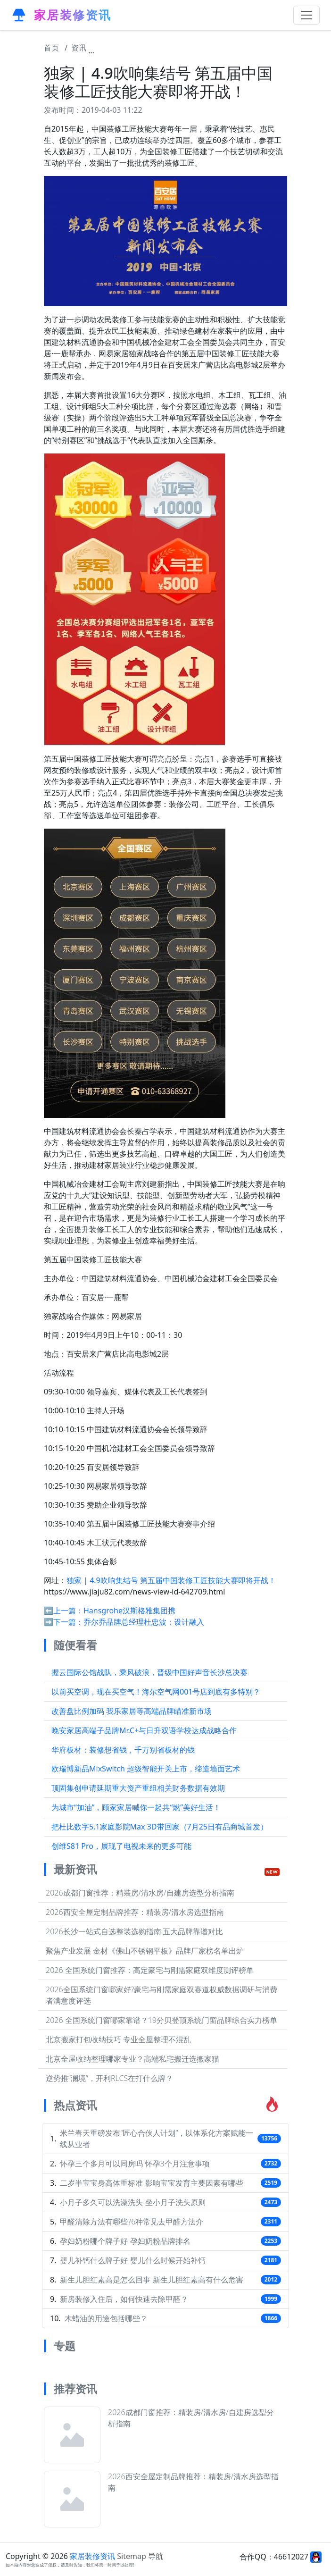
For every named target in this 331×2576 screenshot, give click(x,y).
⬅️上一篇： (63, 1610)
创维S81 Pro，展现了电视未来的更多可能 (121, 1846)
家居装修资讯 (92, 2556)
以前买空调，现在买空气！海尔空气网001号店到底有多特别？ (155, 1692)
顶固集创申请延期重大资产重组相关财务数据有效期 (138, 1788)
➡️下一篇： (63, 1622)
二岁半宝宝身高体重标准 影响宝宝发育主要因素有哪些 (151, 2183)
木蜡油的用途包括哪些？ (106, 2318)
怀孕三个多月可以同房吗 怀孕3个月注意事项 (134, 2163)
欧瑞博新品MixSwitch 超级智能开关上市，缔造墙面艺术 (145, 1768)
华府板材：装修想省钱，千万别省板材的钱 (123, 1750)
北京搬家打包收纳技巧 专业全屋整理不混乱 (118, 2039)
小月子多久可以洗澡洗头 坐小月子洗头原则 (132, 2202)
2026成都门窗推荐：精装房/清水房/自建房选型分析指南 (140, 1893)
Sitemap (131, 2556)
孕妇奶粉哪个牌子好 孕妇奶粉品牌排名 (125, 2241)
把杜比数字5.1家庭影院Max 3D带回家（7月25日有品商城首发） (159, 1826)
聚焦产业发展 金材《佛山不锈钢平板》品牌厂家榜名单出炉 (145, 1951)
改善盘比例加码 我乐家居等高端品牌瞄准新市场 (131, 1711)
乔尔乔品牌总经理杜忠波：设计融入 (143, 1622)
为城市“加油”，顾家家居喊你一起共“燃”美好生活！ (136, 1807)
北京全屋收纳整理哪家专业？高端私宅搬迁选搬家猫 (132, 2059)
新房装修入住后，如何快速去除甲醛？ (124, 2299)
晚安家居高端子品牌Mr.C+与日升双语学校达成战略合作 (144, 1730)
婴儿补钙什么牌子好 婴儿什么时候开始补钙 (132, 2260)
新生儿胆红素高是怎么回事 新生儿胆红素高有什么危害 (151, 2279)
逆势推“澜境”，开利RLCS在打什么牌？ (109, 2078)
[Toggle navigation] (306, 15)
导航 (155, 2556)
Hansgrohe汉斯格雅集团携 (129, 1610)
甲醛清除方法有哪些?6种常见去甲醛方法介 (131, 2221)
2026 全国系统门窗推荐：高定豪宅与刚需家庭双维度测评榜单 (150, 1970)
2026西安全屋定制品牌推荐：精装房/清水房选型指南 (135, 1912)
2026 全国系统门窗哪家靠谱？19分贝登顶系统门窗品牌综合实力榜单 (161, 2020)
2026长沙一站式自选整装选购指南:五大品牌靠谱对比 (134, 1931)
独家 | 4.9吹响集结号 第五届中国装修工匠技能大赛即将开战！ (203, 47)
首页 (51, 47)
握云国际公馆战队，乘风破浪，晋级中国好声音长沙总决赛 (149, 1672)
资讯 (78, 47)
